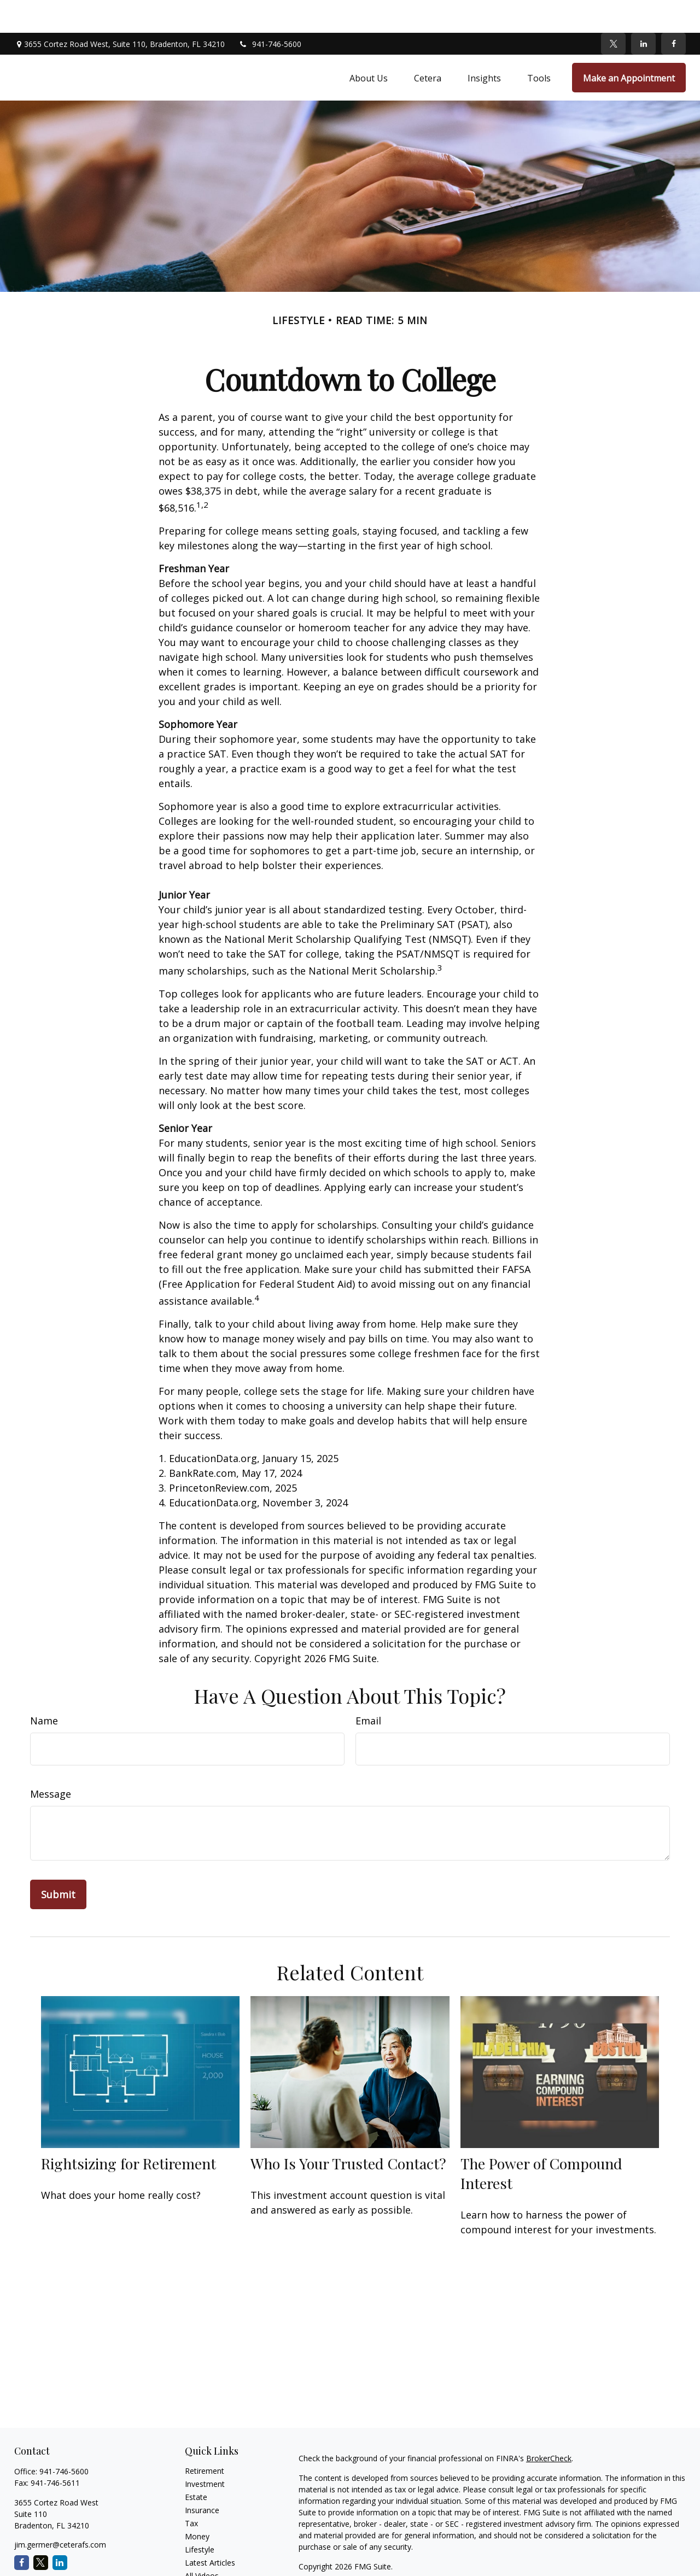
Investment (205, 2451)
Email (368, 1687)
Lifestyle (199, 2517)
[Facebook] (673, 11)
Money (197, 2503)
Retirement (204, 2438)
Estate (196, 2464)
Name (44, 1687)
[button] (369, 44)
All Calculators (210, 2556)
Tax (191, 2490)
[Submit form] (58, 1861)
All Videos (202, 2543)
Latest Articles (210, 2530)
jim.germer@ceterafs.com (60, 2512)
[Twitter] (613, 11)
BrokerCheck (548, 2425)
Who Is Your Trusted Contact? (348, 2130)
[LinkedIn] (643, 11)
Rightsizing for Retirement (128, 2130)
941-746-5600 (269, 11)
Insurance (202, 2477)
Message (50, 1761)
